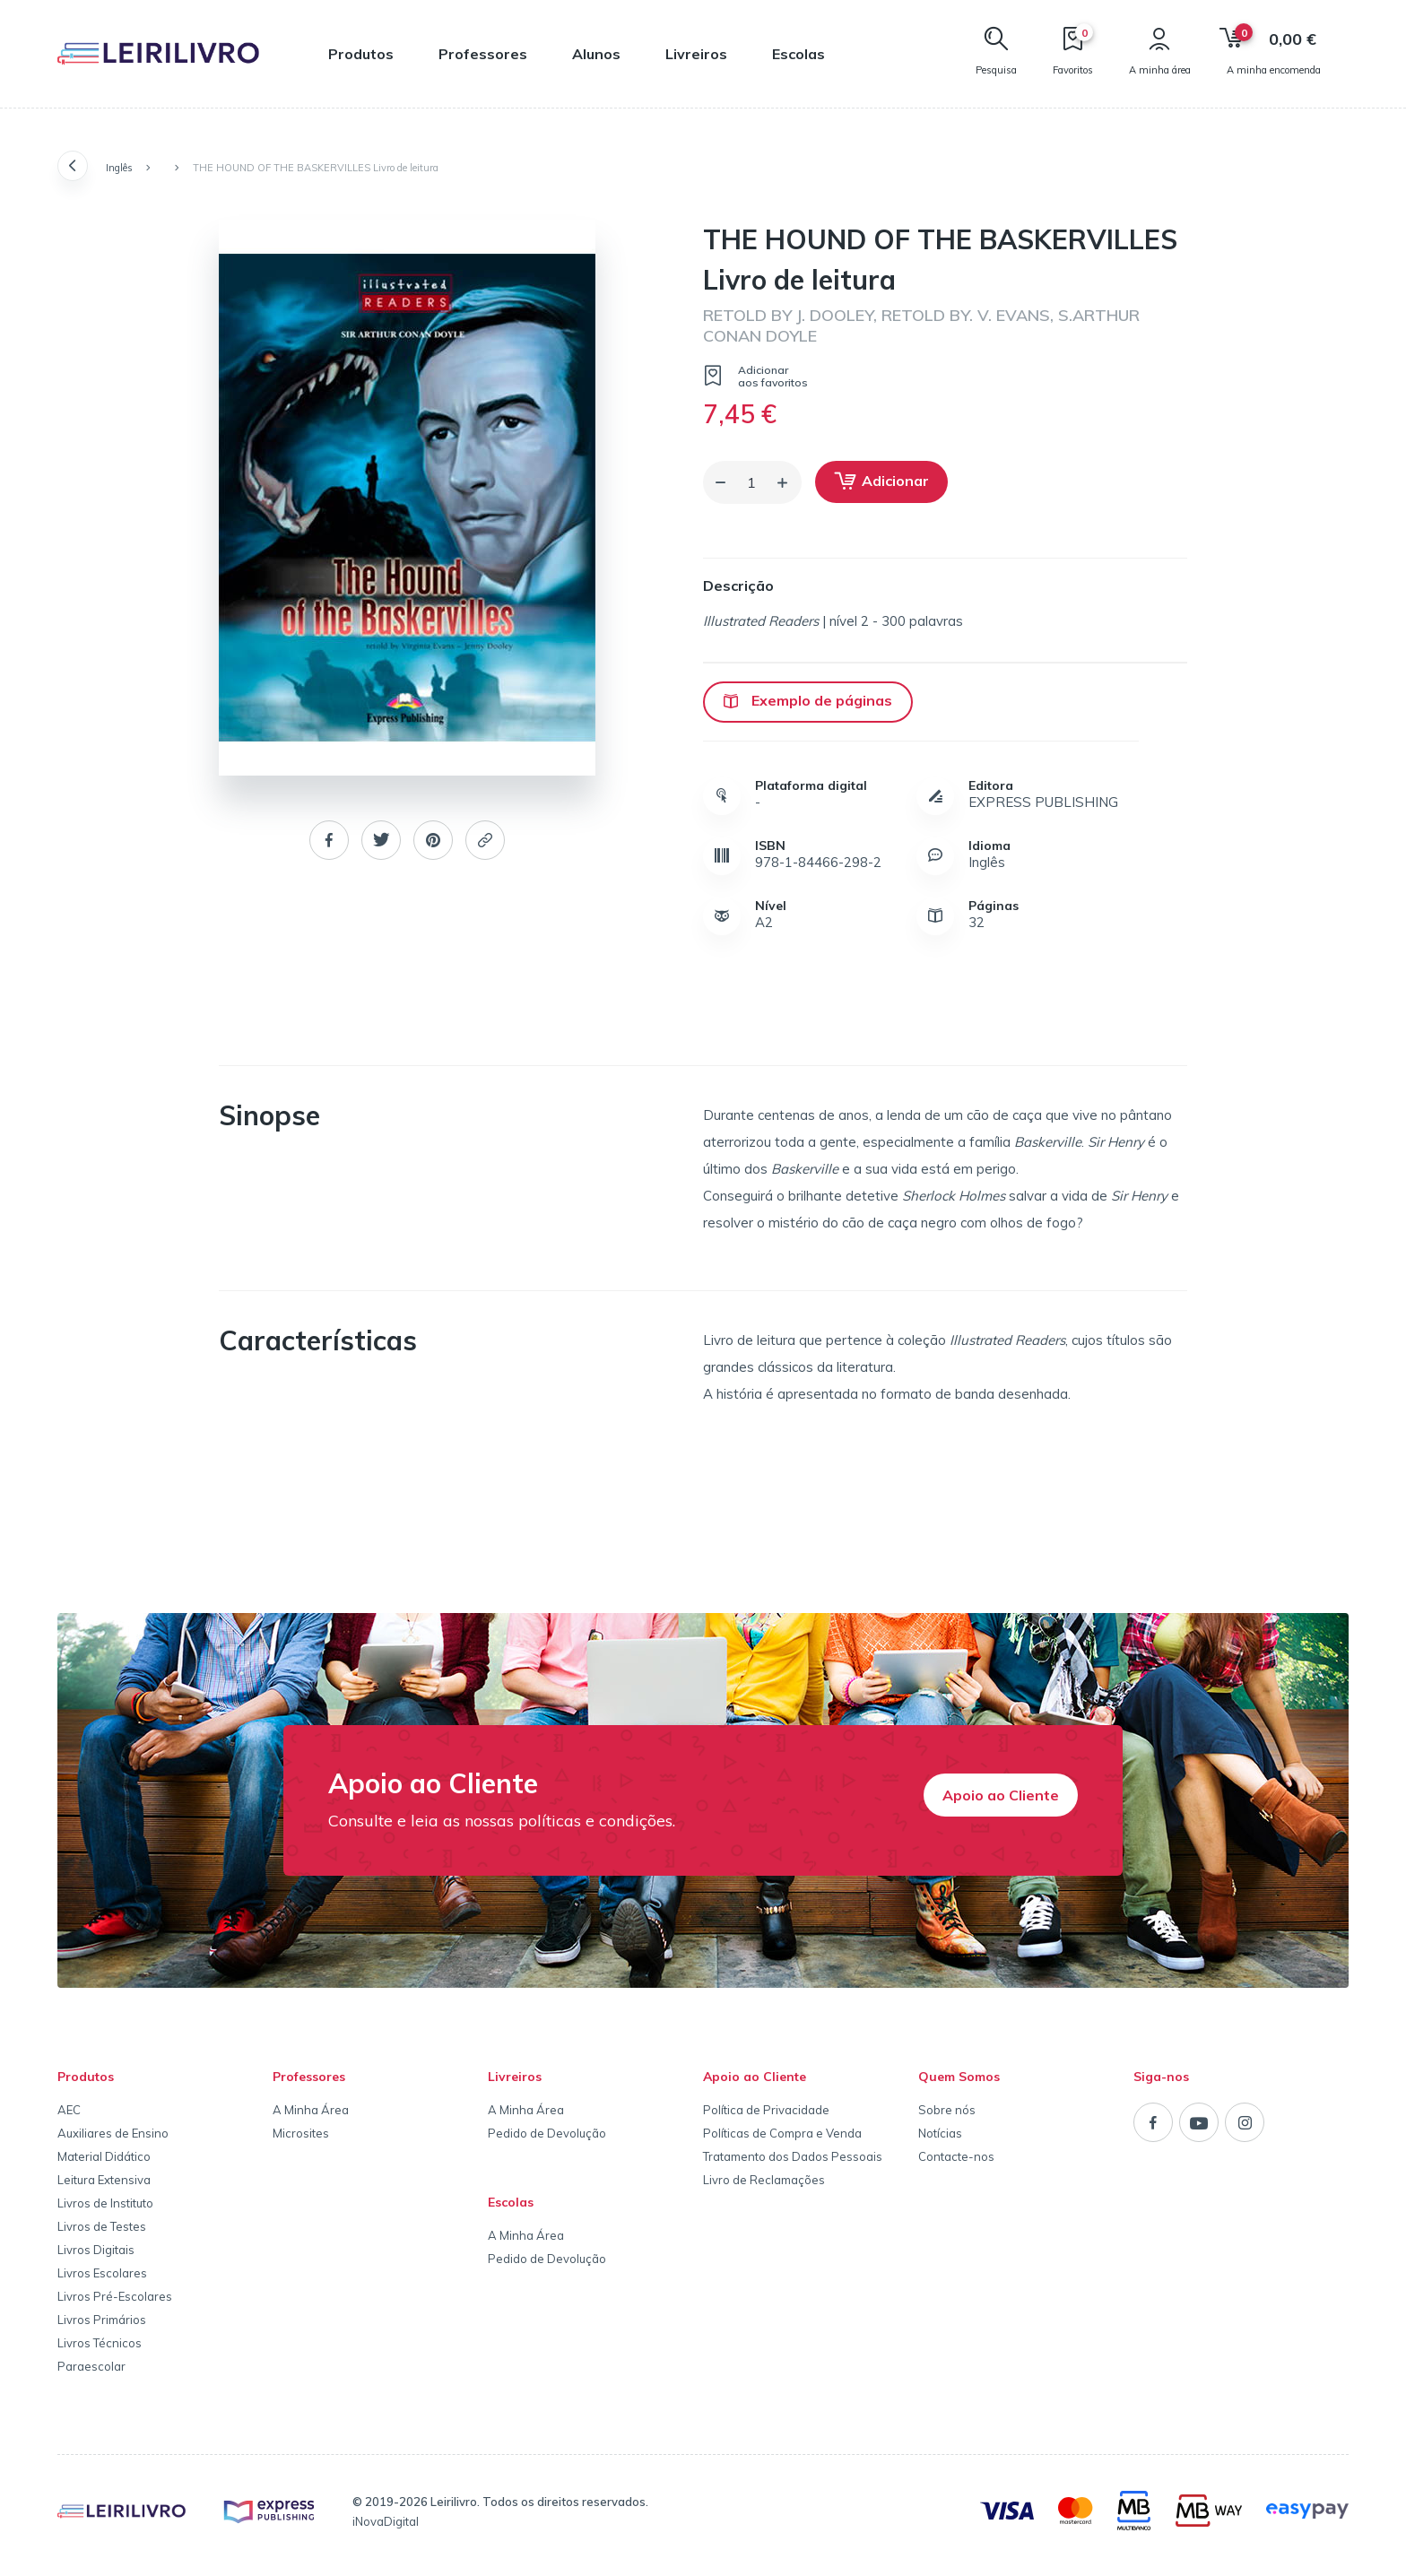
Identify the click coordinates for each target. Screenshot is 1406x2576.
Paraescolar (91, 2366)
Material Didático (104, 2156)
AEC (69, 2110)
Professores (482, 54)
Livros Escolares (102, 2273)
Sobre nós (947, 2110)
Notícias (940, 2133)
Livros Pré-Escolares (114, 2296)
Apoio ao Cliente (1000, 1795)
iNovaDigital (385, 2521)
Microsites (301, 2133)
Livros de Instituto (105, 2203)
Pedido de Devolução (547, 2133)
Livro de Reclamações (764, 2180)
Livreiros (696, 54)
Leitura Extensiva (104, 2180)
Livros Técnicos (99, 2343)
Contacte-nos (956, 2156)
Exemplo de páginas (808, 700)
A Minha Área (311, 2110)
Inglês (119, 167)
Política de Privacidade (766, 2110)
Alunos (596, 54)
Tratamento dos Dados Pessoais (792, 2156)
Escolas (798, 54)
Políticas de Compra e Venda (782, 2133)
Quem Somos (959, 2077)
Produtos (361, 54)
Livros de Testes (101, 2226)
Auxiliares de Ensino (113, 2133)
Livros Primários (101, 2319)
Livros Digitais (96, 2249)
